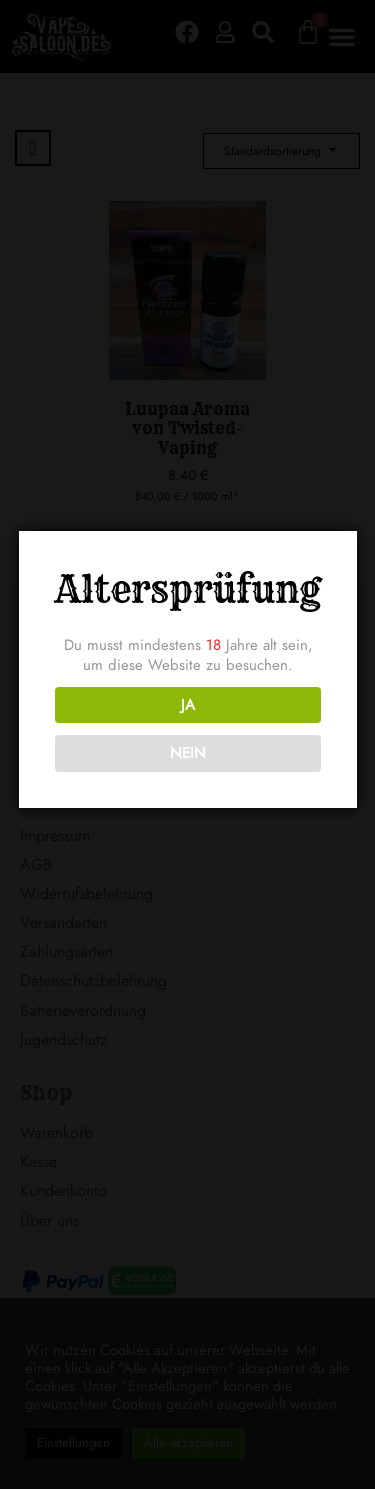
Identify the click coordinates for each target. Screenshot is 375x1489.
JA (186, 705)
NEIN (186, 753)
